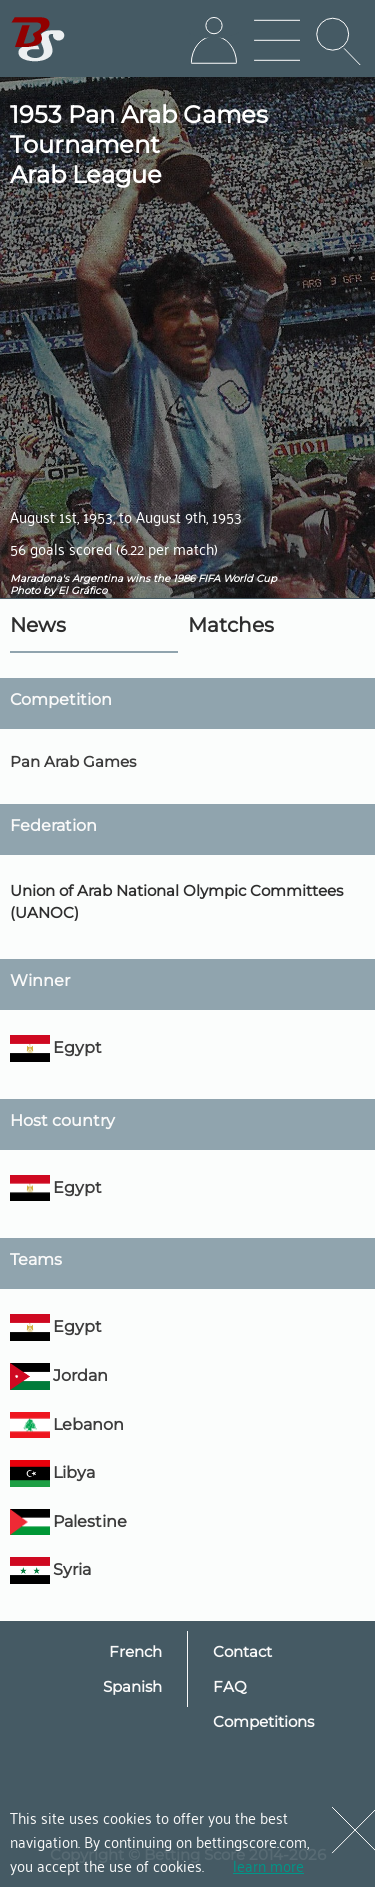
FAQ (230, 1686)
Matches (231, 625)
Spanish (132, 1686)
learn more (268, 1865)
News (38, 625)
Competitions (263, 1721)
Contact (242, 1651)
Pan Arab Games (73, 761)
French (135, 1651)
